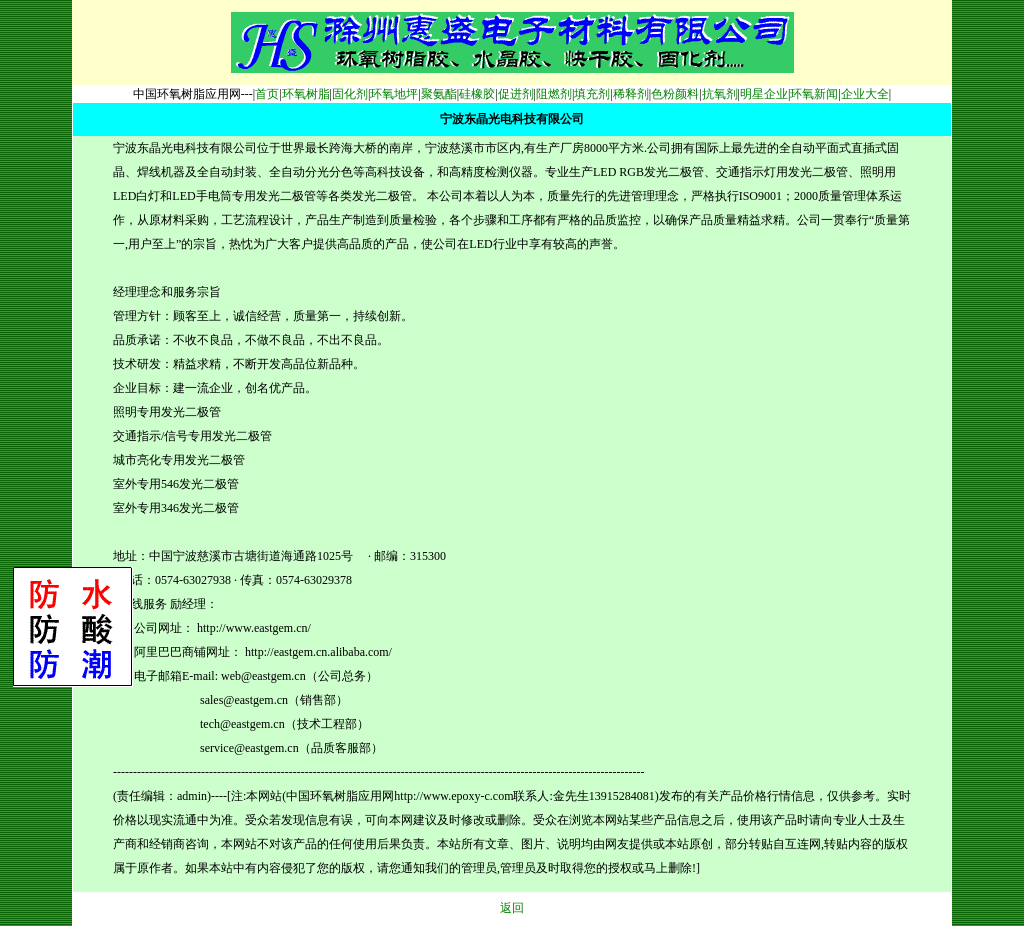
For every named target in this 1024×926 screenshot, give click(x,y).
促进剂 (516, 94)
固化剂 (350, 94)
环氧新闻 (814, 94)
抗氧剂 (720, 94)
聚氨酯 (439, 94)
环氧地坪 (394, 94)
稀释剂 (631, 94)
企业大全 (865, 94)
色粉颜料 (675, 94)
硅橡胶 (477, 94)
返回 (512, 908)
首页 (267, 94)
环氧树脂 (306, 94)
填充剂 (592, 94)
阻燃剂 (554, 94)
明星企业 (764, 94)
